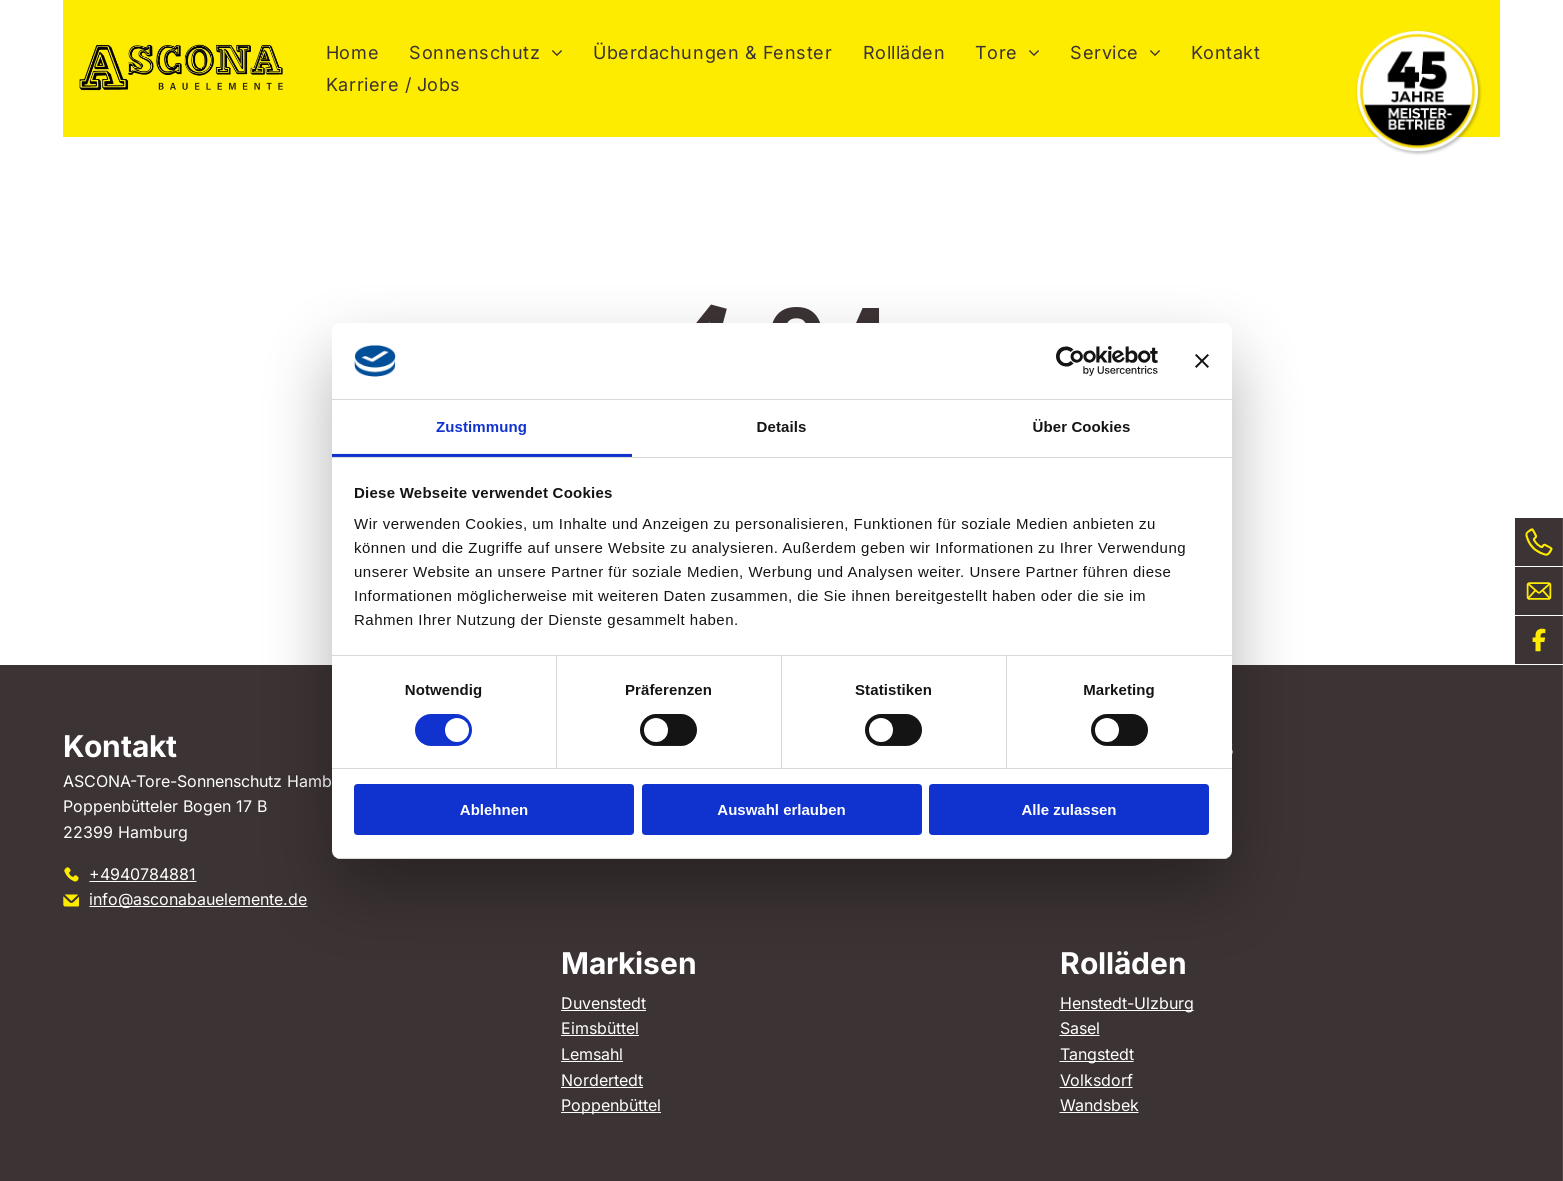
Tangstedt (1097, 1054)
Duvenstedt (603, 1003)
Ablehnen (494, 809)
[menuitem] (352, 52)
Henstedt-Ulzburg (1127, 1003)
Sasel (1080, 1028)
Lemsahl (592, 1054)
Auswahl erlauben (781, 809)
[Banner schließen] (1202, 361)
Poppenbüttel (611, 1105)
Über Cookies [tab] (1082, 426)
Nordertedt (602, 1080)
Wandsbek (1099, 1105)
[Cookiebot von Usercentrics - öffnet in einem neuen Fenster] (1070, 361)
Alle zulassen (1068, 809)
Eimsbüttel (600, 1028)
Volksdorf (1096, 1080)
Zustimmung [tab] (481, 426)
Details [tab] (782, 426)
